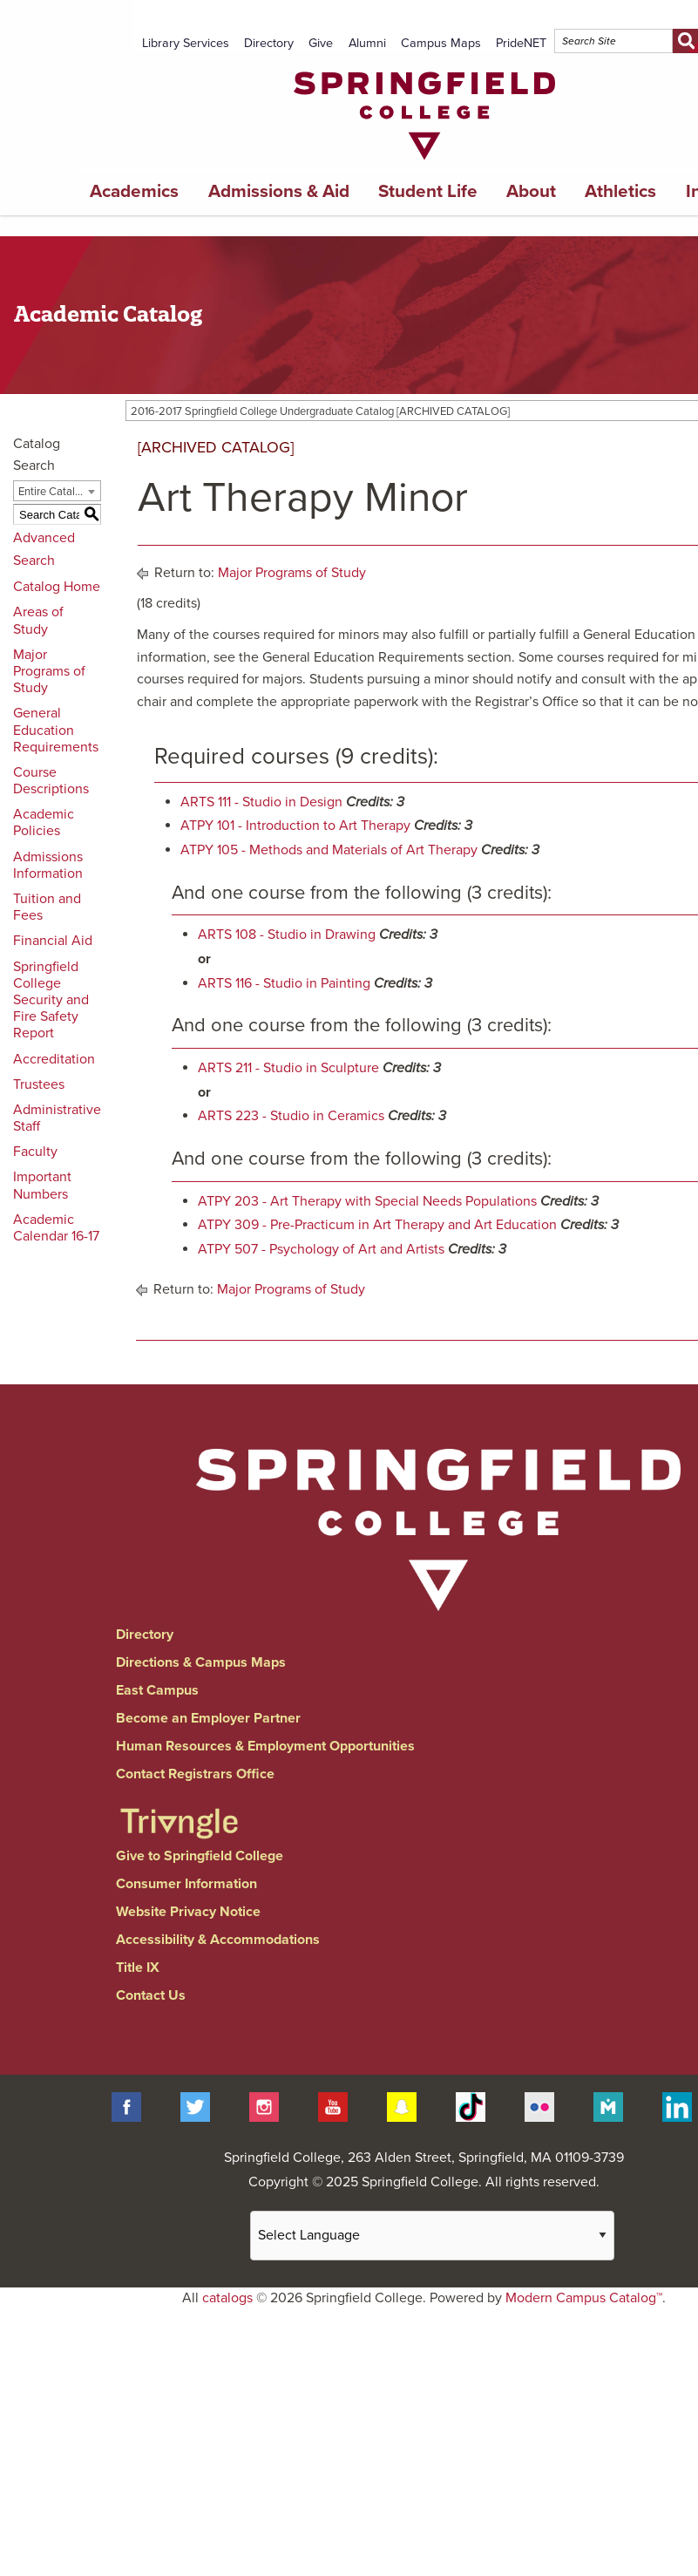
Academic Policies (43, 822)
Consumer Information (186, 1884)
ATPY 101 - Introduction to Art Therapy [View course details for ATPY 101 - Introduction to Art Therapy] (295, 825)
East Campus (157, 1690)
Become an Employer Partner (208, 1718)
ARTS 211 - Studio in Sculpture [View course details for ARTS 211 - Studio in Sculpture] (288, 1068)
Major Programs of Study (49, 671)
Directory (269, 43)
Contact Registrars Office (195, 1774)
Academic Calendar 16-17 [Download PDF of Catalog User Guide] (56, 1228)
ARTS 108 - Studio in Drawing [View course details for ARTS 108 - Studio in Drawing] (287, 934)
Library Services (185, 43)
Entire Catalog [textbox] (52, 492)
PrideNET (521, 43)
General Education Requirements (55, 729)
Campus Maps (441, 43)
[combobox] (57, 490)
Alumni (367, 43)
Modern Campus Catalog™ (583, 2298)
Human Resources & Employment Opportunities (265, 1746)
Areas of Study (38, 620)
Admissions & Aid (278, 191)
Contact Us (151, 1995)
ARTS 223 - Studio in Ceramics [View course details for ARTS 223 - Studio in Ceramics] (291, 1116)
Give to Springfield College (199, 1856)
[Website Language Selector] (432, 2235)
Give (320, 43)
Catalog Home (56, 586)
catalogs (227, 2298)
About (531, 191)
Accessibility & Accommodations (218, 1939)
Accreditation (54, 1059)
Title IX (137, 1967)
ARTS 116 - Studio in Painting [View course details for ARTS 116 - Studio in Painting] (284, 983)
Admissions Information (48, 865)
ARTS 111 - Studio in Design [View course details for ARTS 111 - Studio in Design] (261, 802)
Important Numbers (42, 1185)
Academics (134, 191)
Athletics (620, 191)
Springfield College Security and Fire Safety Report (51, 1000)
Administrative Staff (57, 1118)
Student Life (428, 191)
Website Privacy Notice (188, 1911)
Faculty (35, 1151)
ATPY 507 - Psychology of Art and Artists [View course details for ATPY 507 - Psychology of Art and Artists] (321, 1249)
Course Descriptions (51, 781)
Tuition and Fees (47, 907)
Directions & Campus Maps (201, 1662)
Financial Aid (52, 940)
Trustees (38, 1084)
